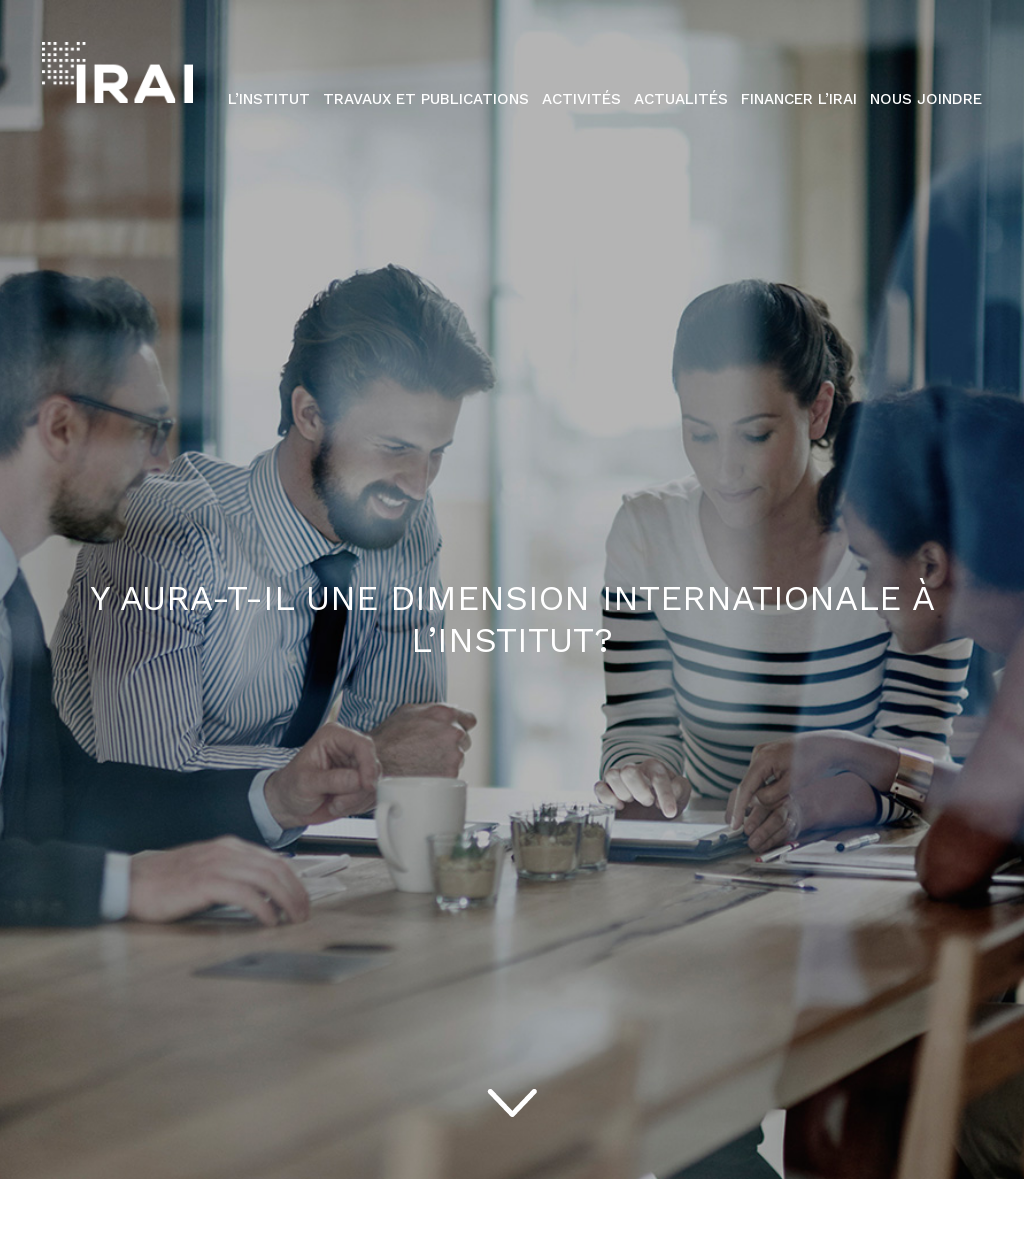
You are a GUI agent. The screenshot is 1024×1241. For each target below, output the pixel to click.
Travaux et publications (426, 99)
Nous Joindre (926, 99)
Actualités (681, 99)
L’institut (269, 99)
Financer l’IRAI (799, 99)
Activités (581, 99)
